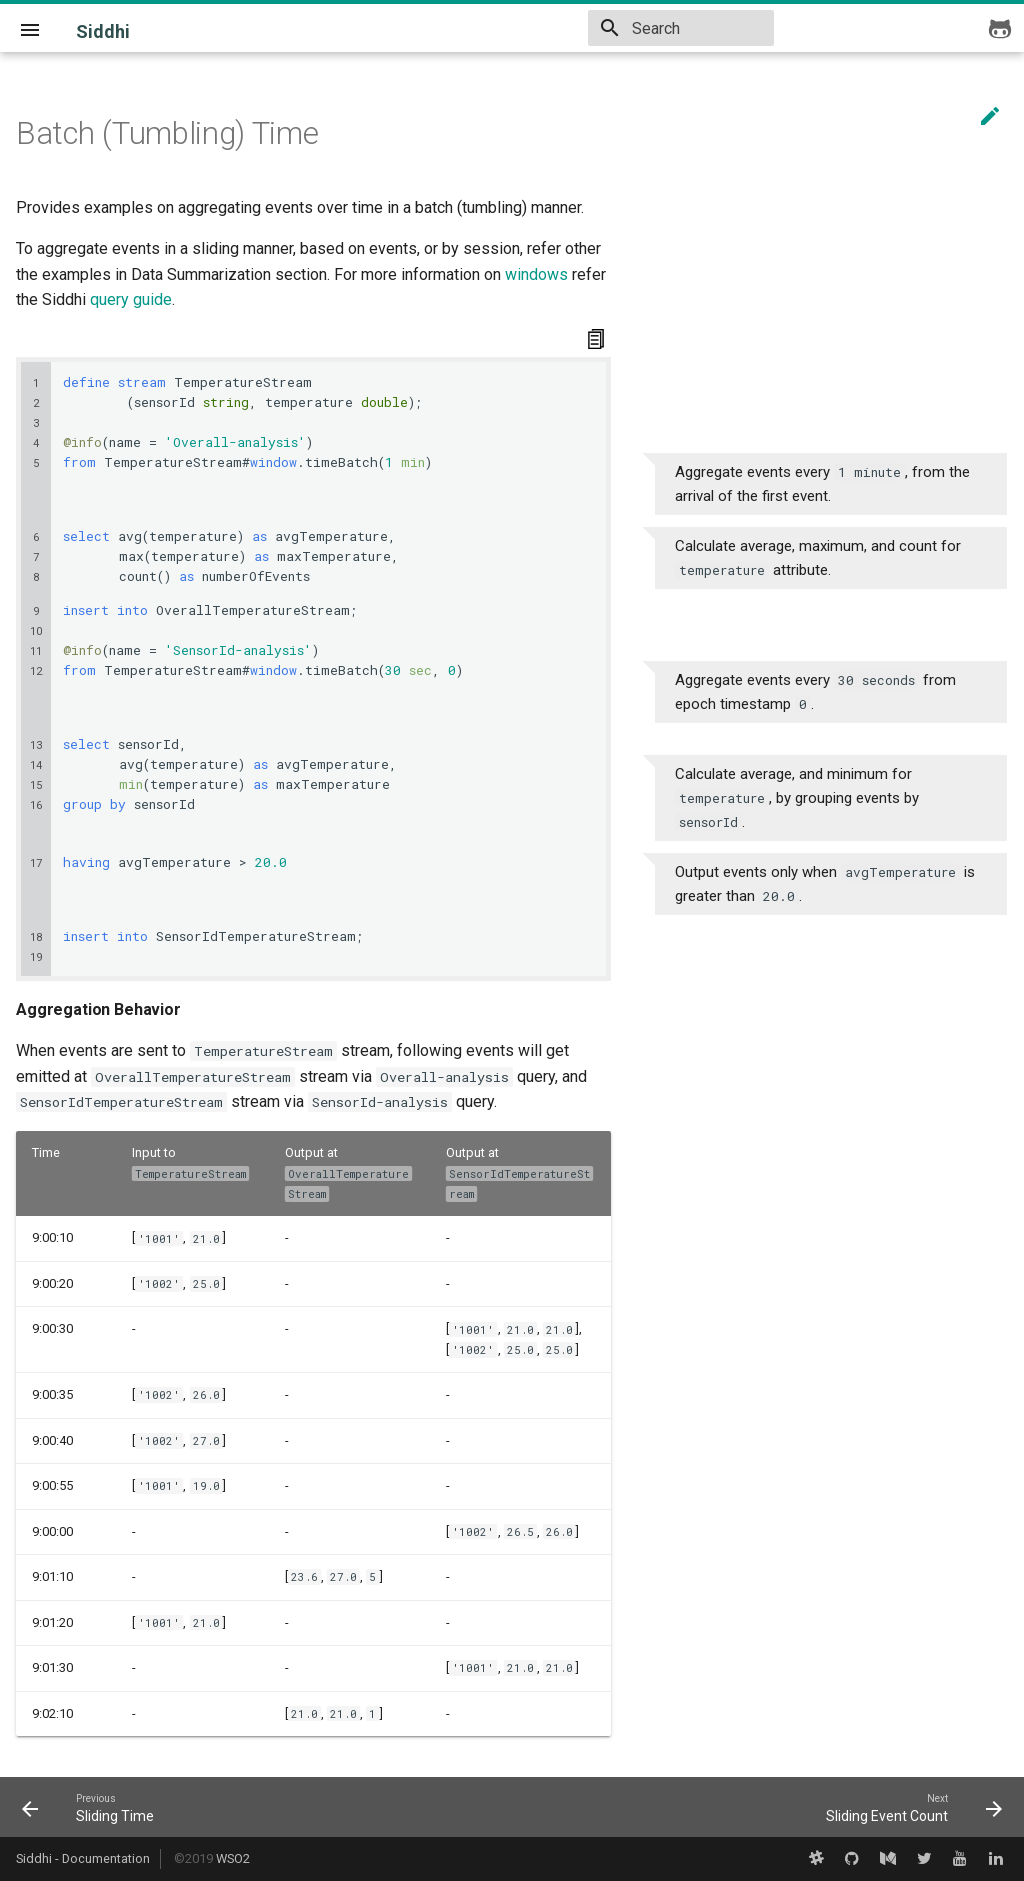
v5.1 (474, 27)
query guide (131, 299)
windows (536, 274)
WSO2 (233, 1858)
